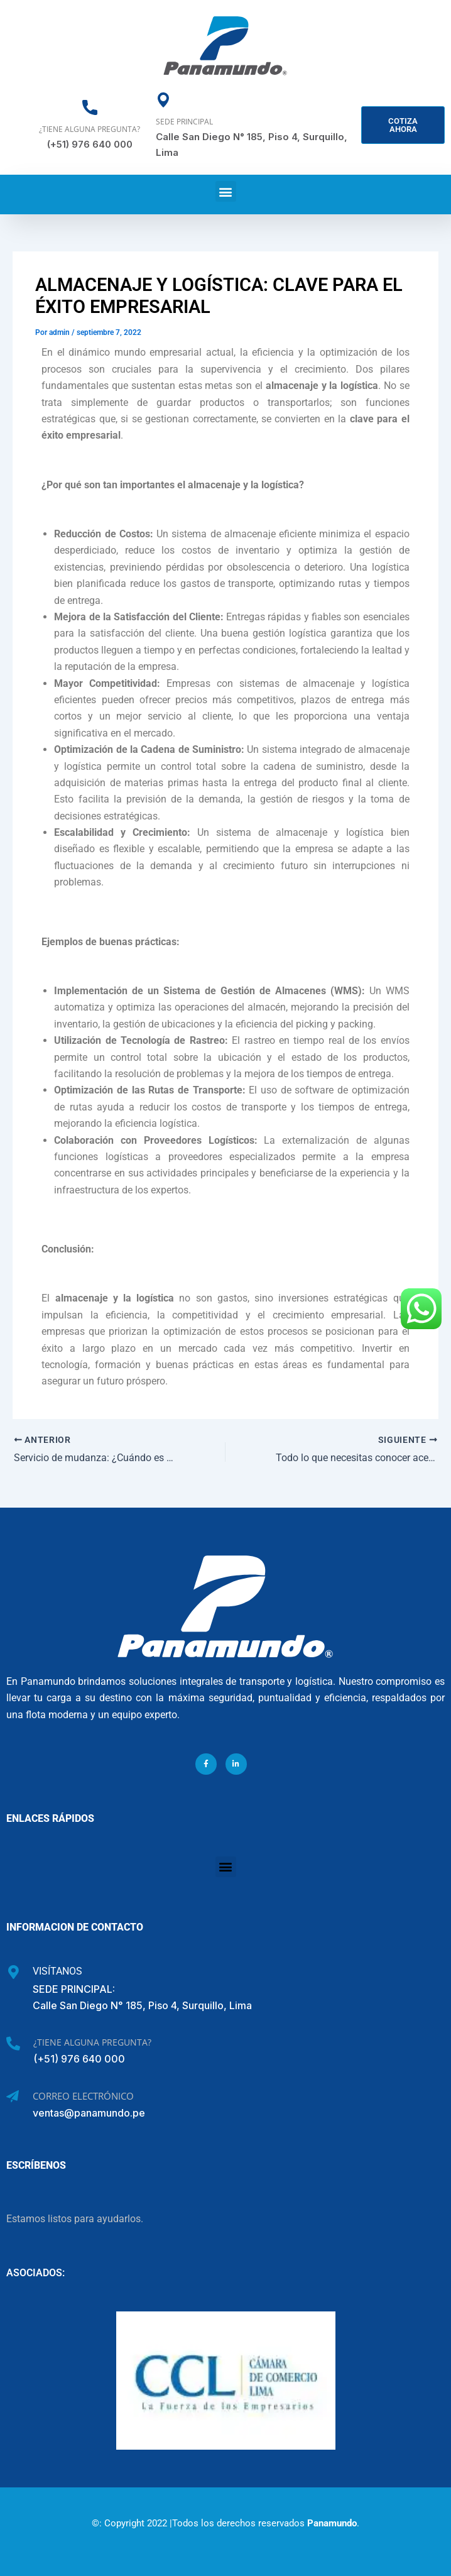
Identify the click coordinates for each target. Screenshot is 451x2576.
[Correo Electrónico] (12, 2096)
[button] (225, 191)
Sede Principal (184, 121)
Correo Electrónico (83, 2095)
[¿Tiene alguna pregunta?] (89, 107)
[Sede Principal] (163, 99)
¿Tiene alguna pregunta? (89, 129)
